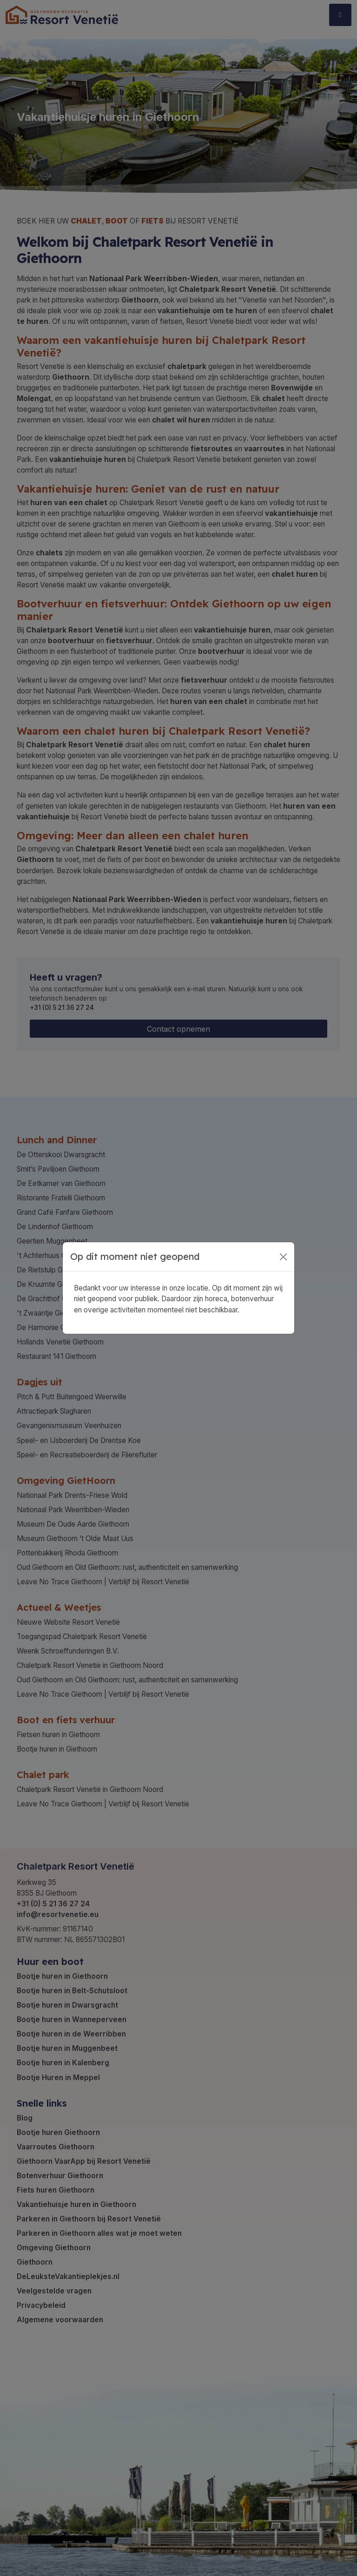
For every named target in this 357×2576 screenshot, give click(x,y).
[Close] (283, 1257)
